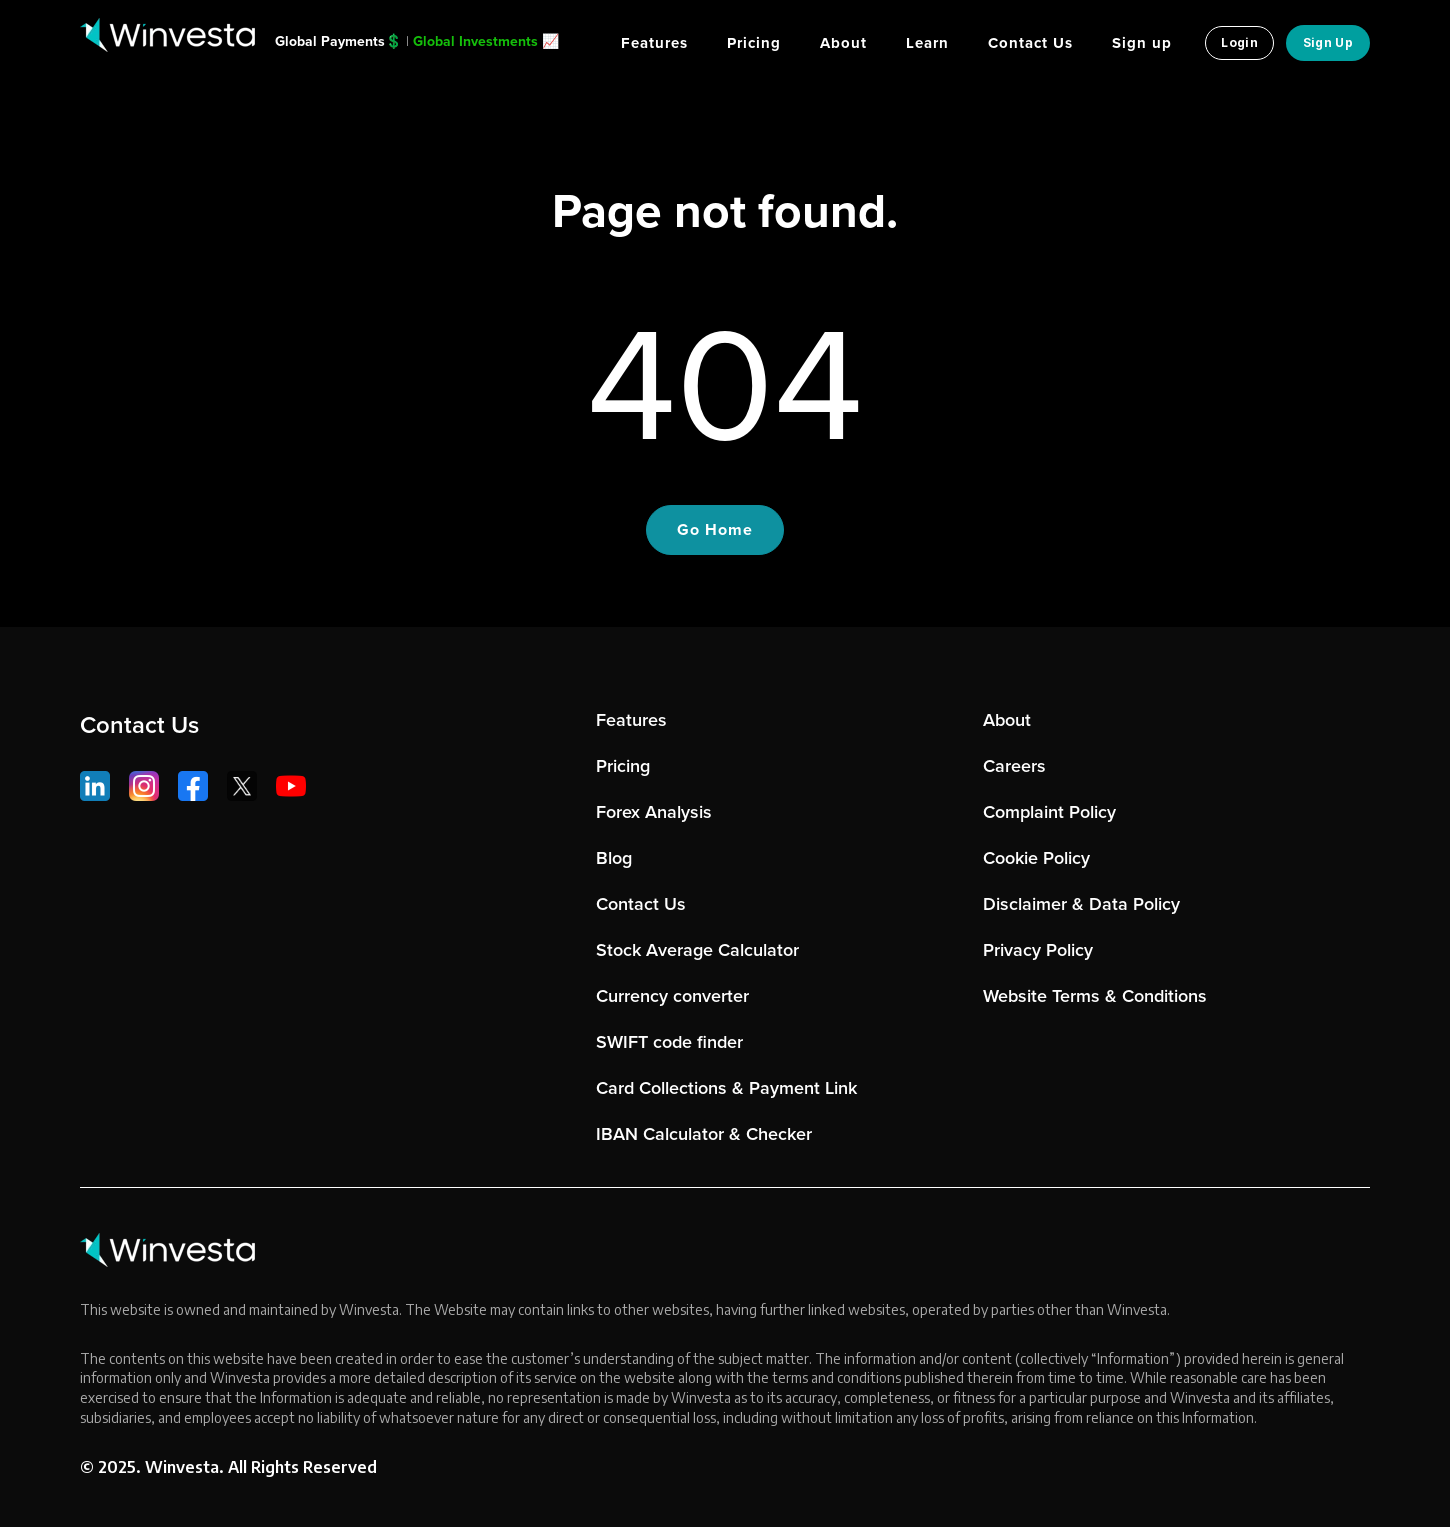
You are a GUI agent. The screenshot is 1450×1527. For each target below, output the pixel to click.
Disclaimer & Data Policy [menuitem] (1081, 904)
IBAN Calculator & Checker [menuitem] (704, 1134)
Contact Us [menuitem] (1030, 43)
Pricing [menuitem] (754, 43)
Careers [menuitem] (1014, 766)
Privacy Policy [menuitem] (1038, 950)
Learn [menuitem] (927, 43)
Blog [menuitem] (614, 858)
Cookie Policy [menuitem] (1036, 858)
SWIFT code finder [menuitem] (669, 1042)
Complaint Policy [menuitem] (1049, 812)
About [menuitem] (843, 43)
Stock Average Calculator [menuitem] (697, 950)
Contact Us (139, 725)
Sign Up (1328, 42)
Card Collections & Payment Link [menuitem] (726, 1088)
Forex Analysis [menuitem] (654, 812)
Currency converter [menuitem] (672, 996)
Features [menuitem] (654, 43)
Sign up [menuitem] (1142, 43)
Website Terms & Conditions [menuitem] (1095, 996)
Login (1239, 42)
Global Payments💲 (338, 41)
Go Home (715, 529)
